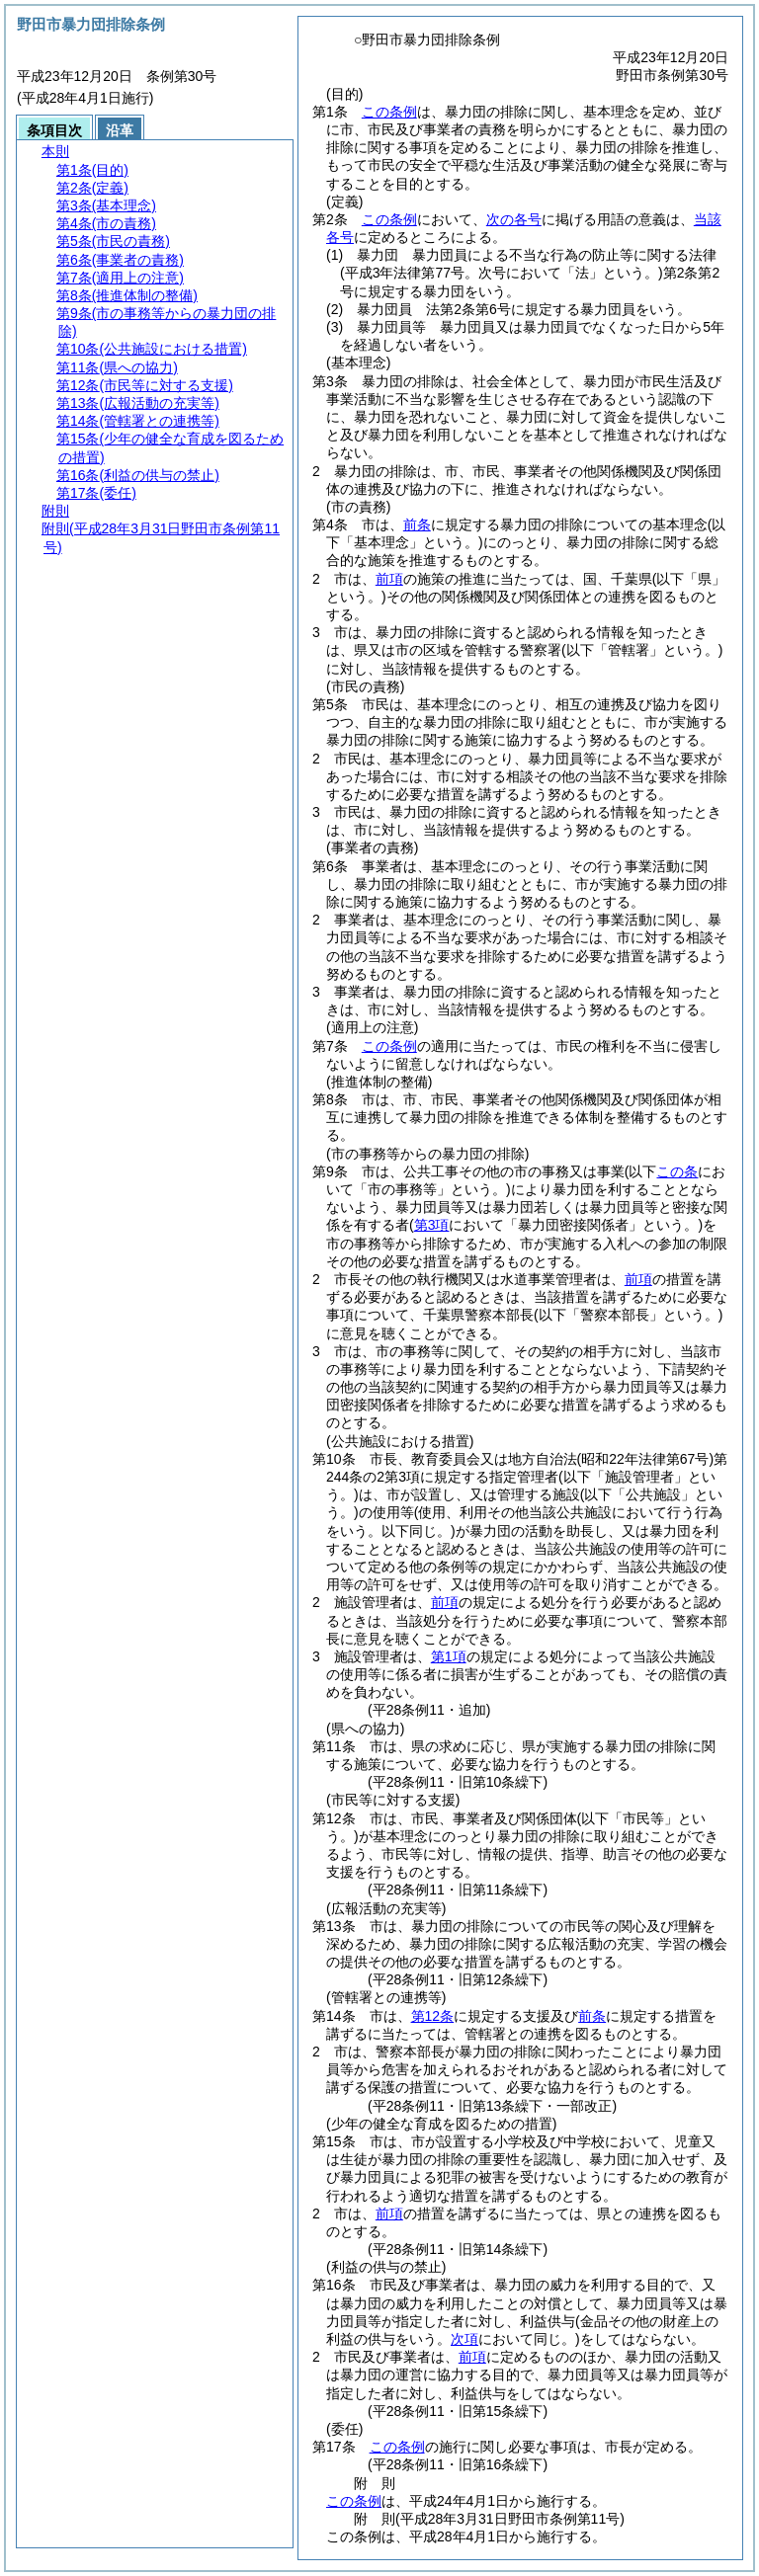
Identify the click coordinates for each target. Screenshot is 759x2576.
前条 (417, 524)
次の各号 (514, 219)
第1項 (448, 1656)
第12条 (433, 2016)
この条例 (389, 112)
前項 (389, 579)
